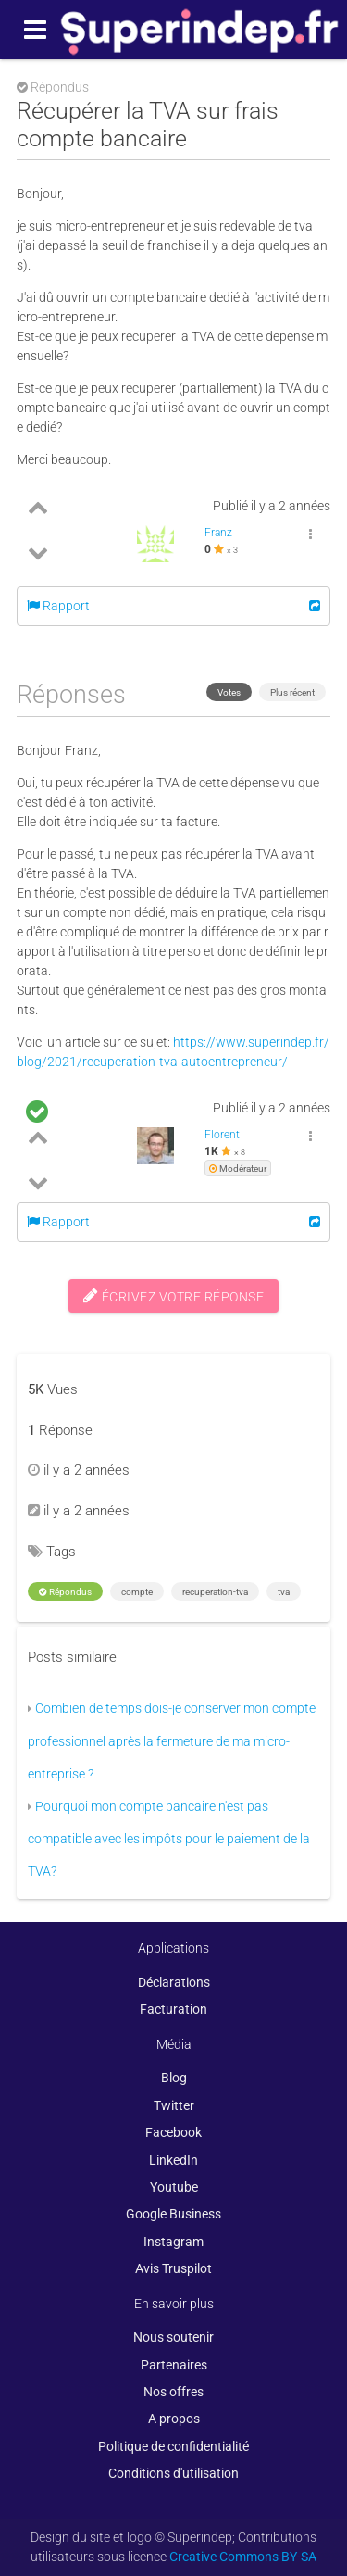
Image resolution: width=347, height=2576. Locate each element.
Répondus (65, 1592)
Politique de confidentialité (173, 2446)
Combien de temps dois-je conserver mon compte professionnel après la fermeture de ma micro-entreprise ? (172, 1741)
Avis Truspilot (173, 2268)
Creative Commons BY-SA (242, 2556)
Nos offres (173, 2391)
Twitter (174, 2105)
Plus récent (292, 692)
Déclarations (174, 1982)
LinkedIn (173, 2160)
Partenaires (174, 2364)
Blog (174, 2077)
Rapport (58, 605)
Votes (229, 692)
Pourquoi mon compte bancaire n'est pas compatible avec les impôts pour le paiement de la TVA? (169, 1839)
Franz (218, 532)
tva (284, 1592)
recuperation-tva (215, 1592)
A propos (174, 2418)
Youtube (174, 2187)
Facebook (173, 2132)
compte (137, 1592)
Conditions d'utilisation (173, 2473)
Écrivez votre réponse (174, 1296)
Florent (222, 1134)
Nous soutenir (173, 2337)
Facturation (173, 2009)
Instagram (173, 2241)
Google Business (173, 2213)
